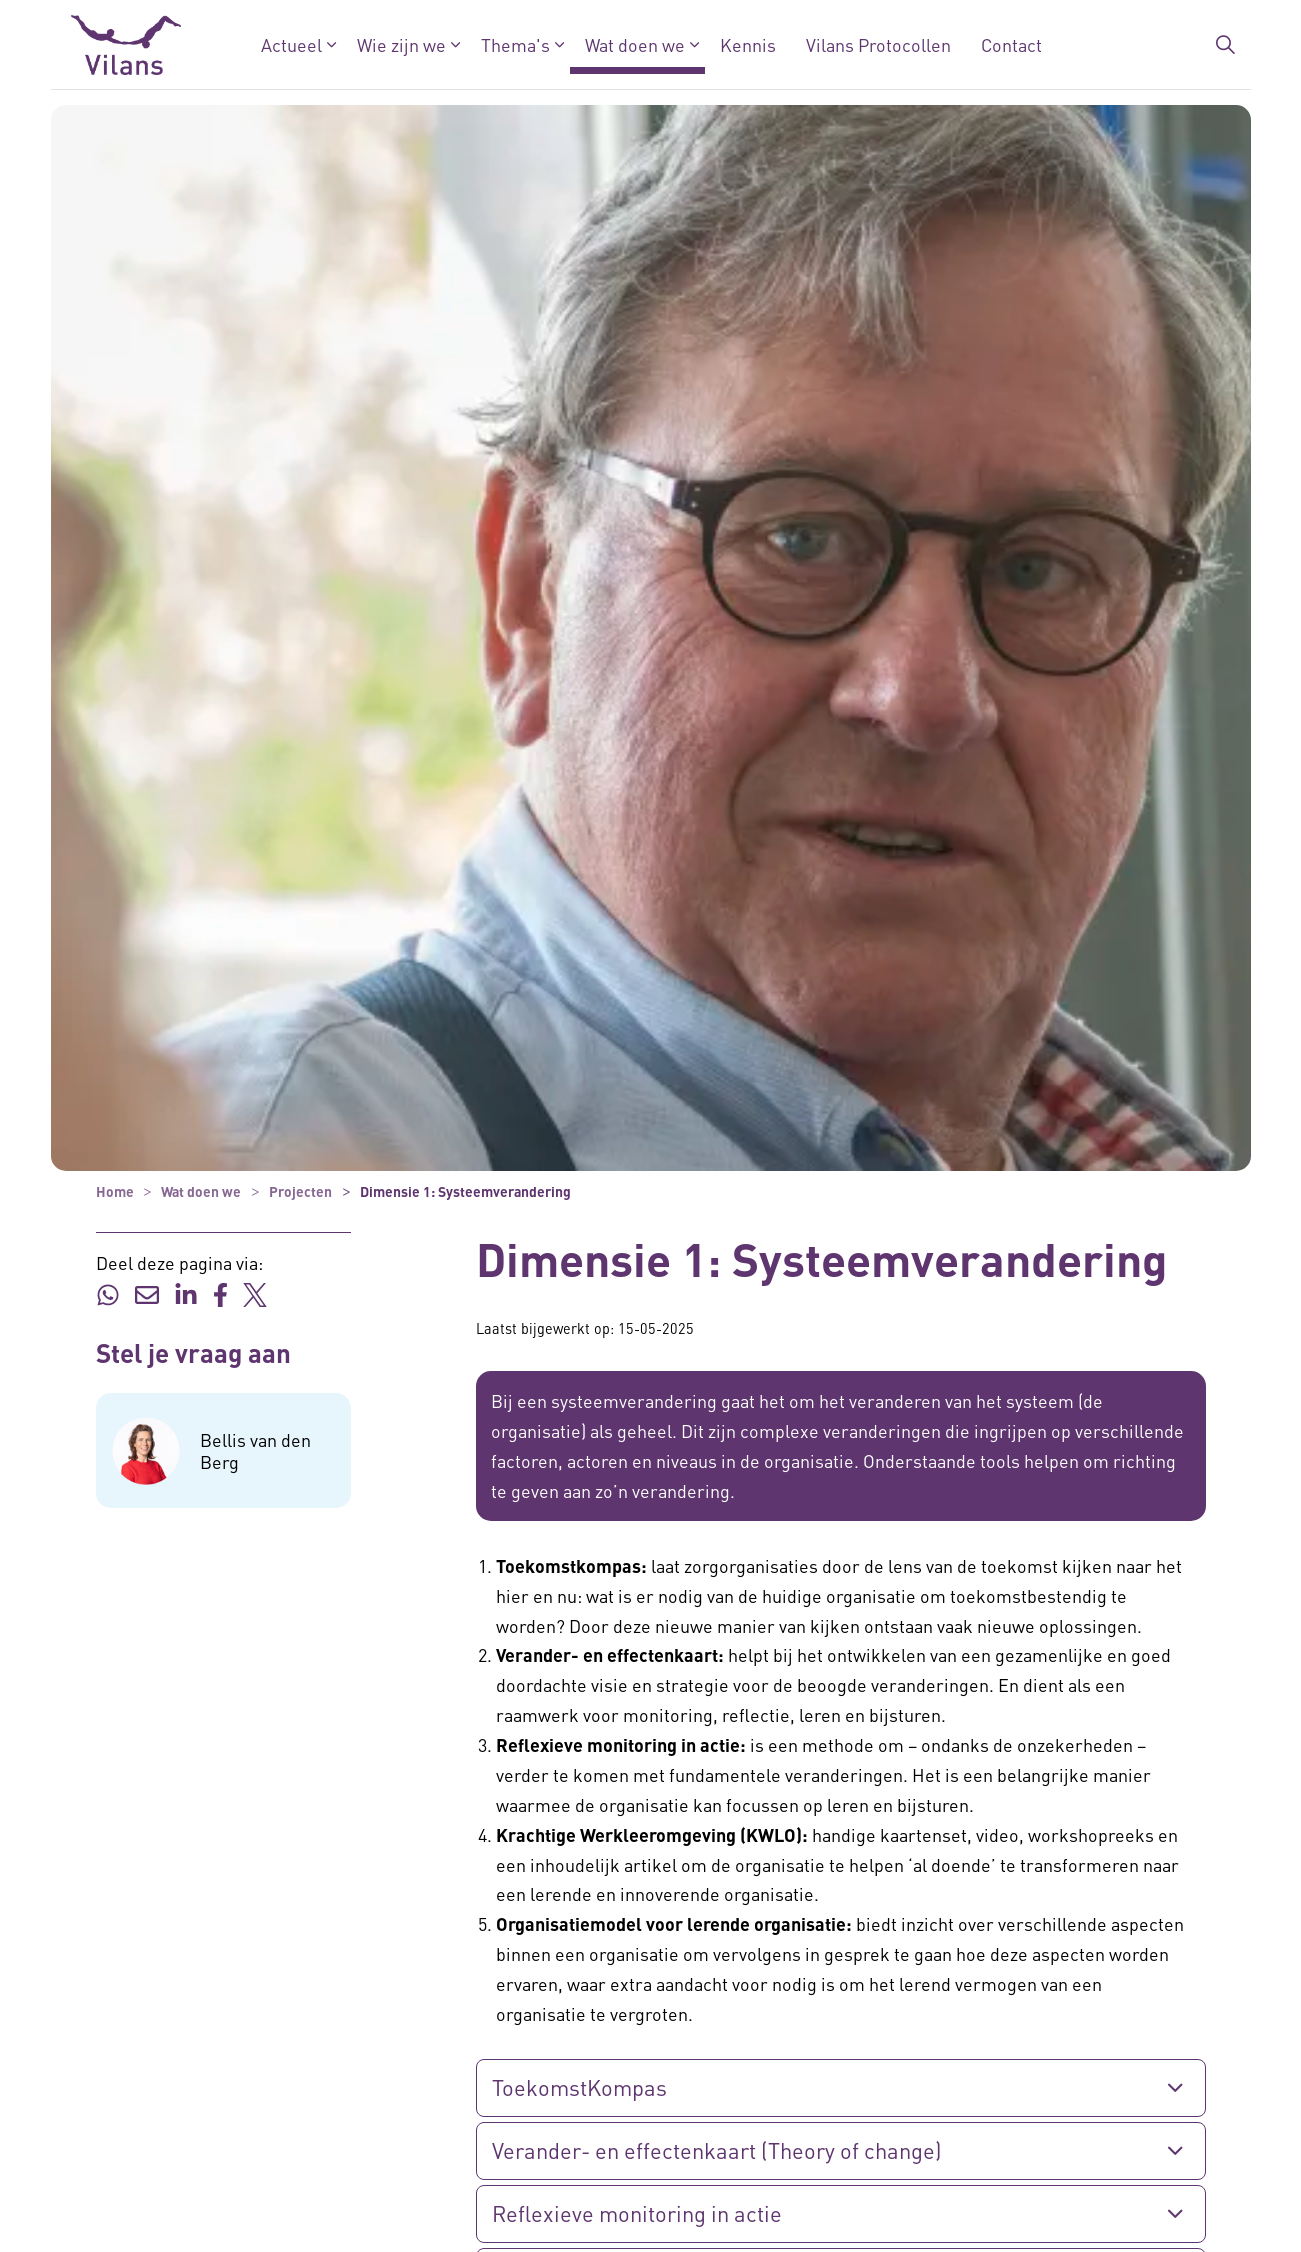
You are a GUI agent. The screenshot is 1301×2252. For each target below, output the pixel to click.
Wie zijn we (400, 44)
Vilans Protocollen (877, 44)
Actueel (290, 44)
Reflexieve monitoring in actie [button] (637, 2213)
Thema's (514, 44)
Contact (1010, 44)
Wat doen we (634, 44)
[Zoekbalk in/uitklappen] (1225, 45)
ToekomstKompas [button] (579, 2087)
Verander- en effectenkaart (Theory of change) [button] (717, 2150)
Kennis (747, 44)
